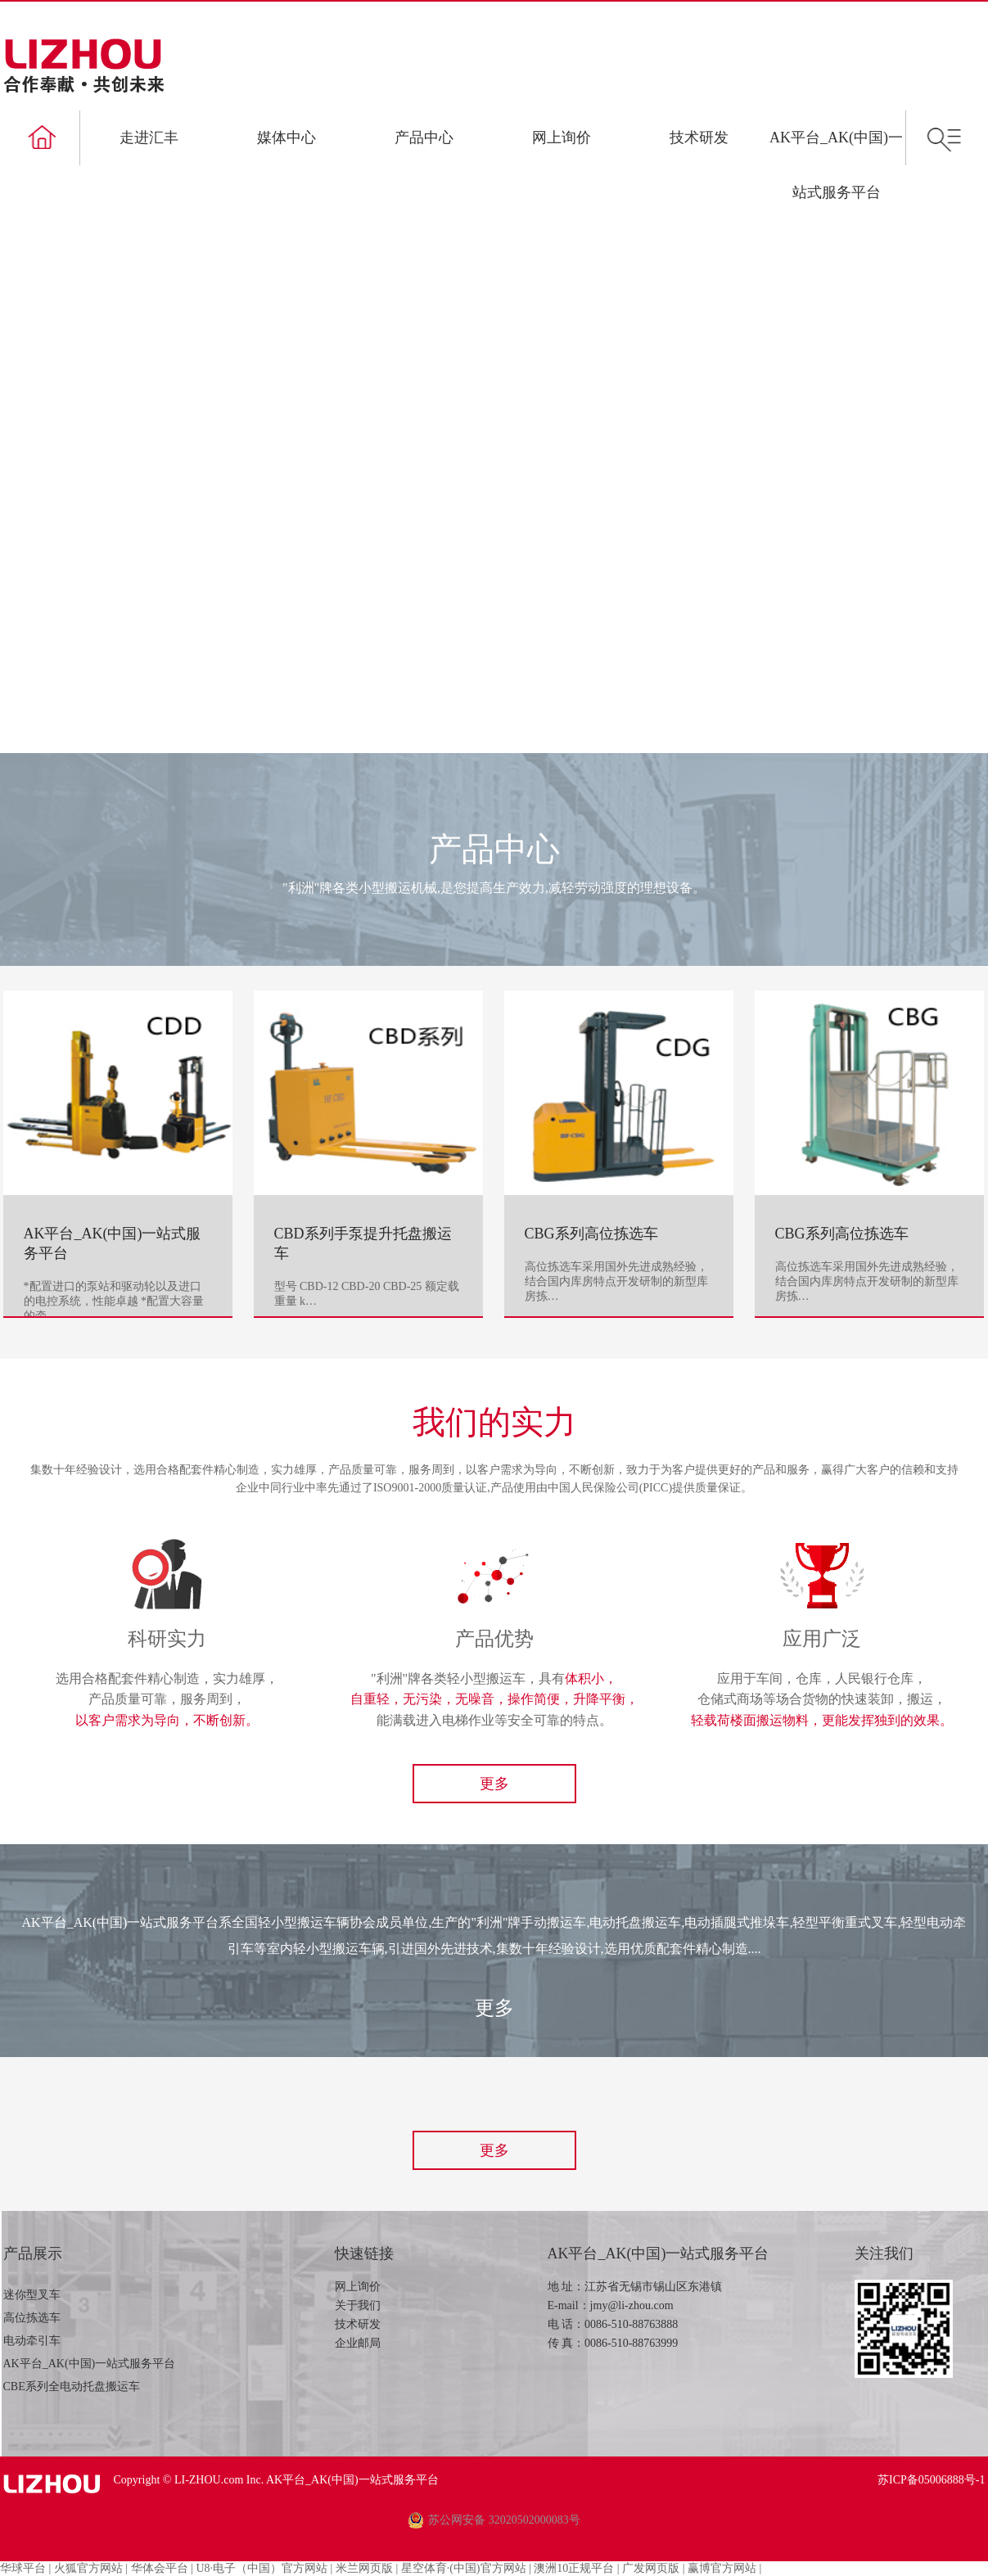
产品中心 (424, 137)
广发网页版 (650, 2568)
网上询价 (561, 137)
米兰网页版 (364, 2568)
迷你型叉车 (32, 2295)
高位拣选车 (32, 2318)
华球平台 (23, 2568)
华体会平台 (159, 2568)
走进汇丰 (149, 137)
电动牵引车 (32, 2341)
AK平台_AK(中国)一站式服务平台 (89, 2363)
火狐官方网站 (88, 2568)
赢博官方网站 (722, 2568)
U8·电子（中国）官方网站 (261, 2568)
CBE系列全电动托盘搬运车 (71, 2386)
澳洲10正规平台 (574, 2568)
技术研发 (699, 137)
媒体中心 (286, 137)
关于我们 (358, 2305)
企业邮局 (358, 2343)
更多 (494, 1783)
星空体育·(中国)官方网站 (463, 2568)
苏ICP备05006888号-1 (931, 2480)
